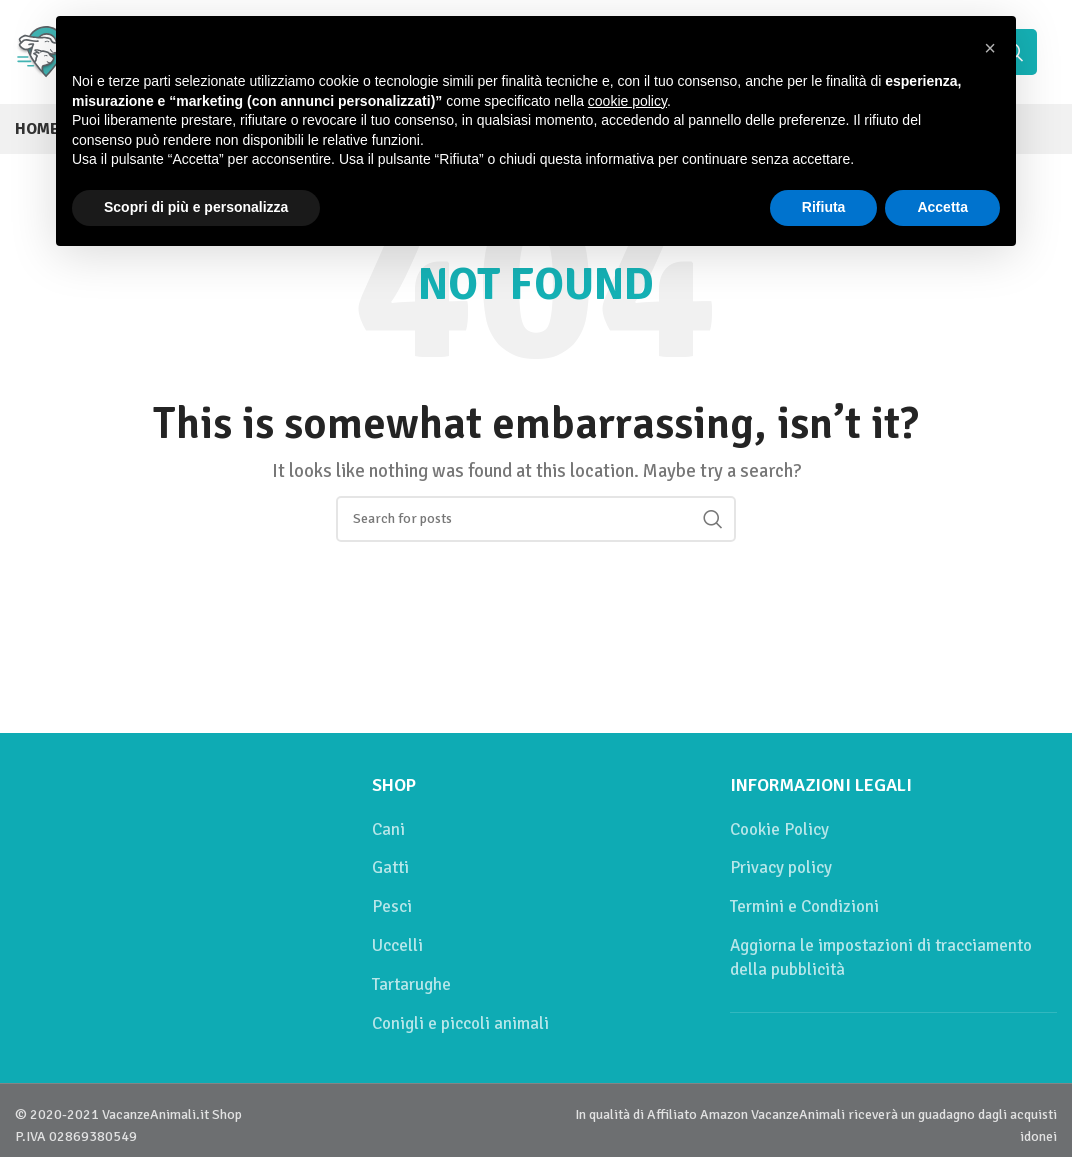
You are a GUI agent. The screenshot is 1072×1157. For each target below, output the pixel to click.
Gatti (390, 867)
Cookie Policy (779, 829)
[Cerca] (536, 519)
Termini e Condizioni (804, 906)
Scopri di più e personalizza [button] (196, 207)
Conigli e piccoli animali (460, 1023)
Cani (388, 829)
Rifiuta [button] (824, 207)
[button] (990, 48)
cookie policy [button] (627, 101)
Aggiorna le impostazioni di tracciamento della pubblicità (881, 957)
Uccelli (397, 945)
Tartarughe (411, 984)
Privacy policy (781, 867)
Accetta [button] (942, 207)
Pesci (392, 906)
